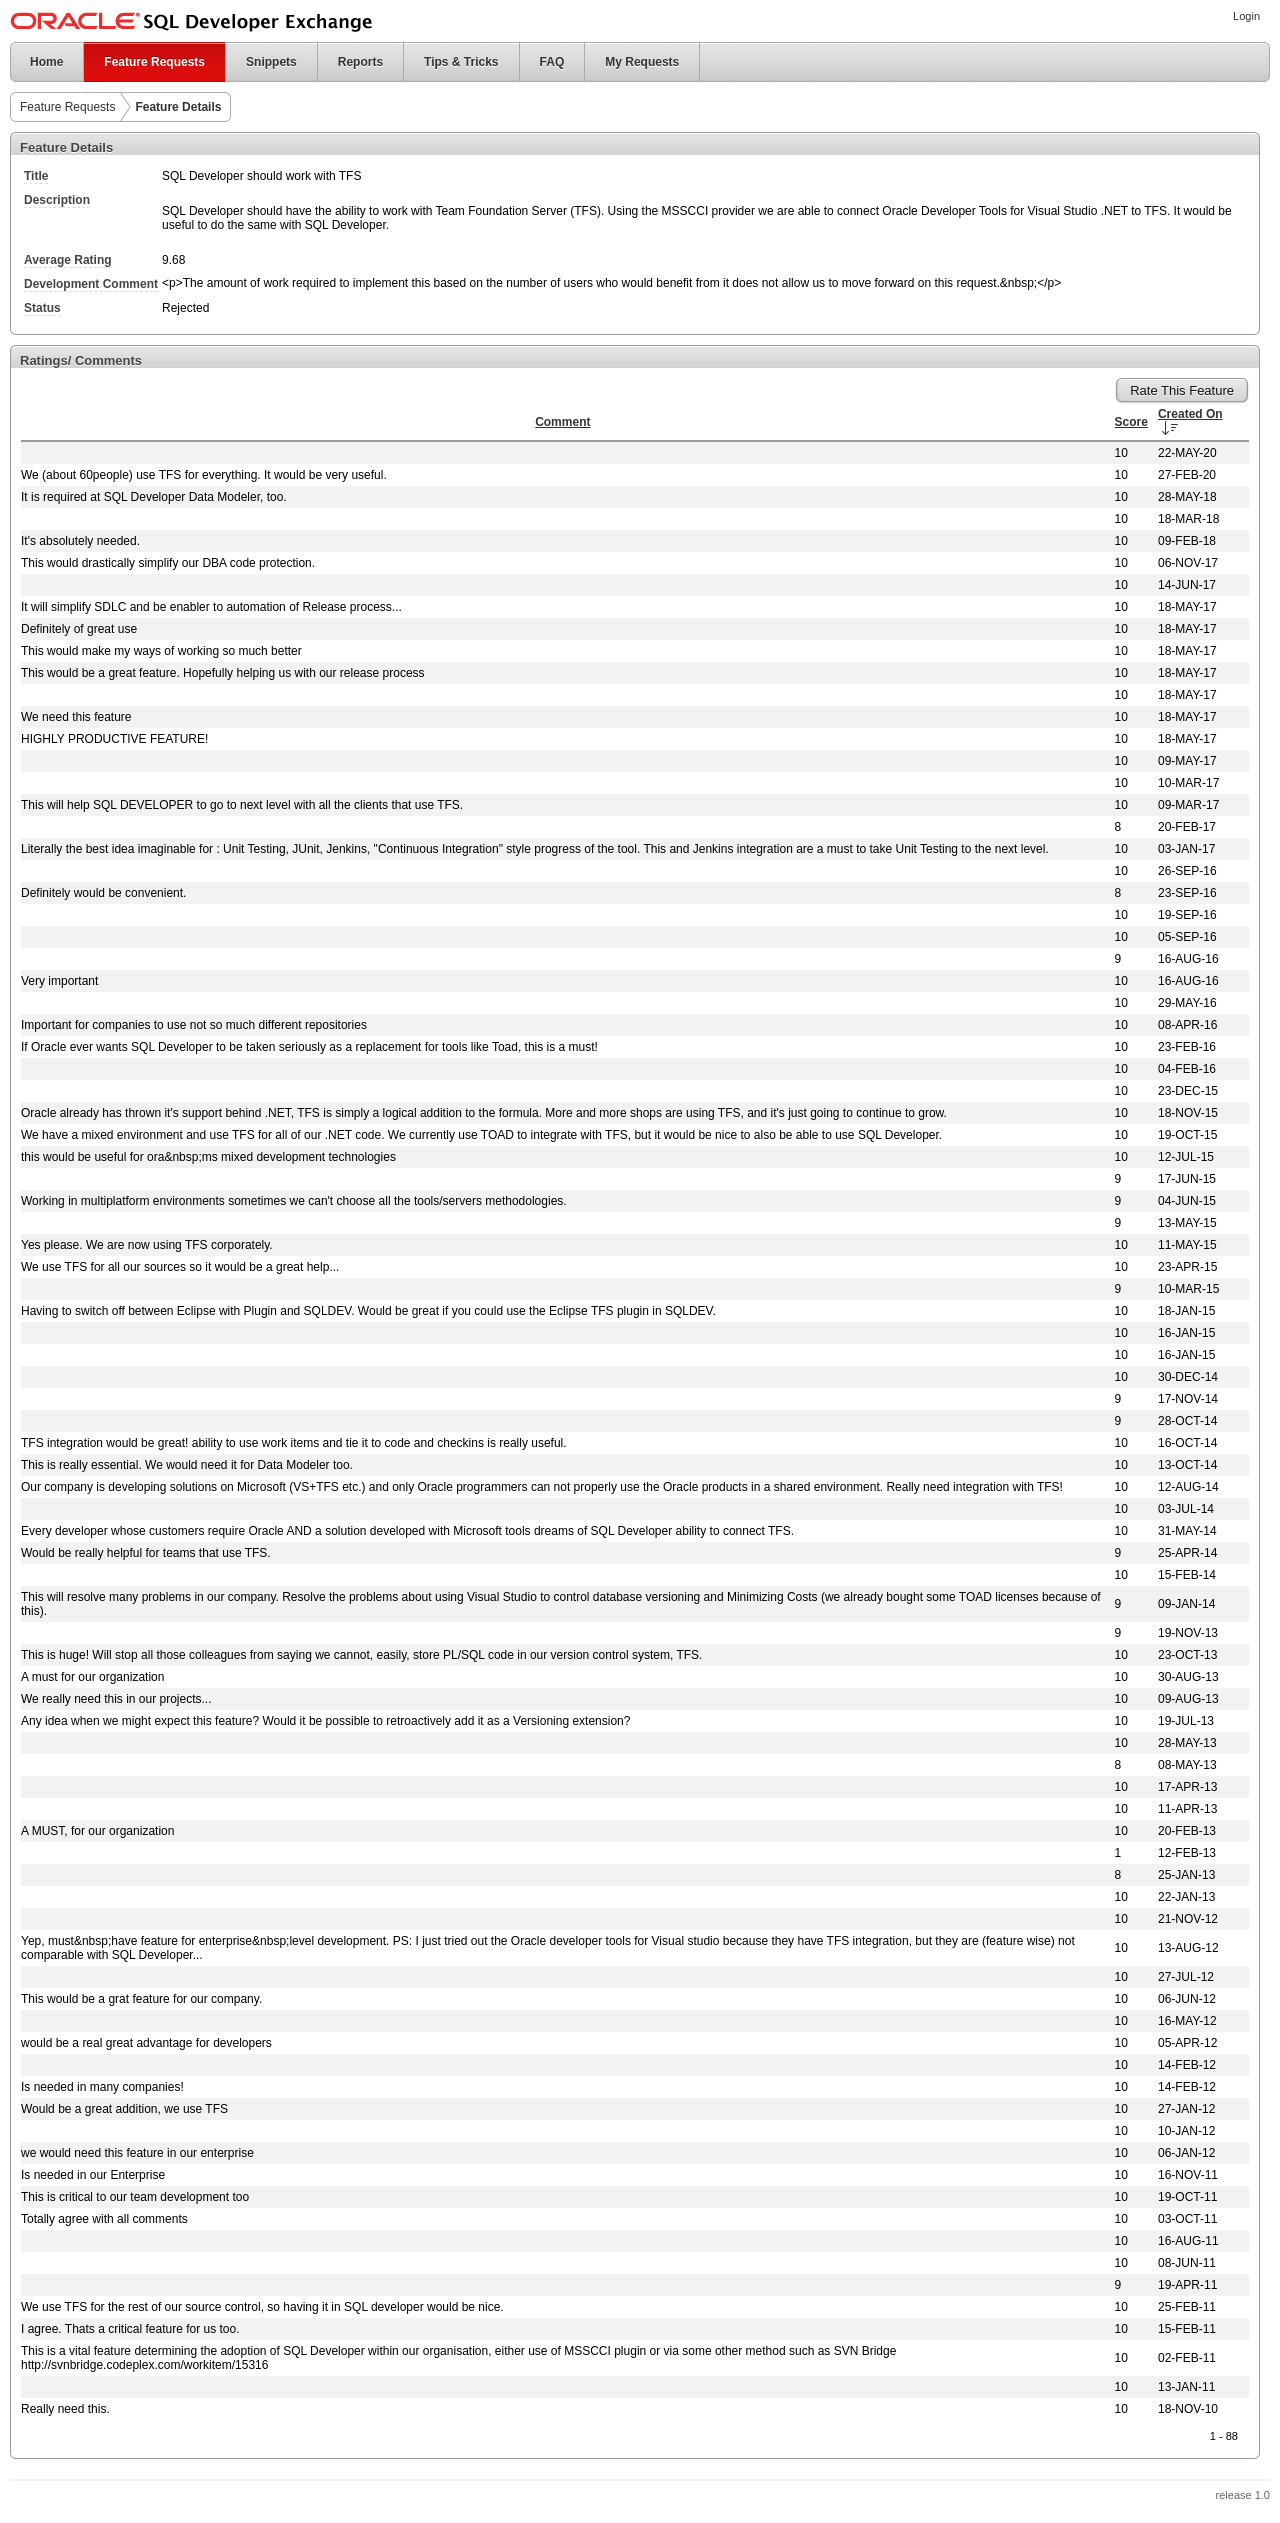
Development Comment (91, 284)
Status (42, 308)
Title (36, 176)
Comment (562, 422)
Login (1246, 16)
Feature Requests (154, 62)
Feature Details (178, 107)
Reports (360, 62)
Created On (1190, 414)
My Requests (642, 62)
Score (1131, 422)
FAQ (552, 62)
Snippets (271, 62)
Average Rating (68, 260)
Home (36, 62)
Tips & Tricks (461, 62)
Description (57, 200)
